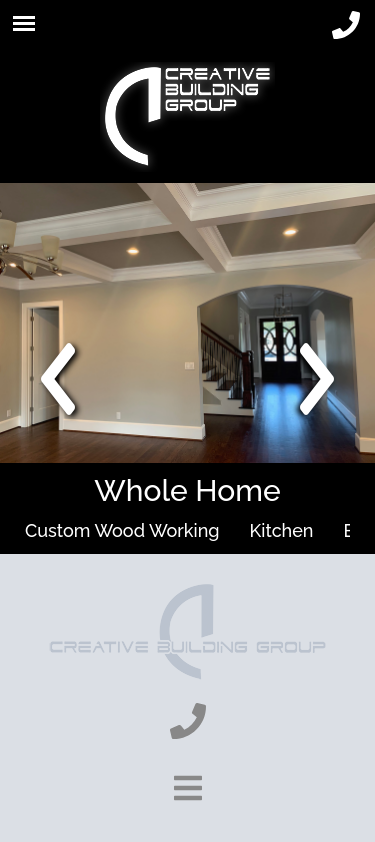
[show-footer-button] (188, 788)
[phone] (346, 26)
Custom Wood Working (122, 530)
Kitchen (282, 530)
